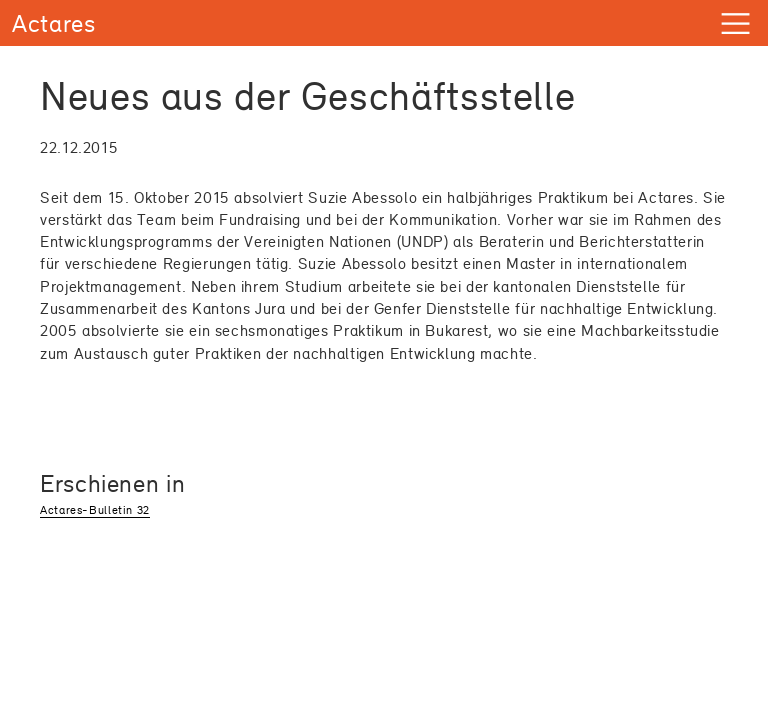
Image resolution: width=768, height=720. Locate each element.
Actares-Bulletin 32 (95, 510)
